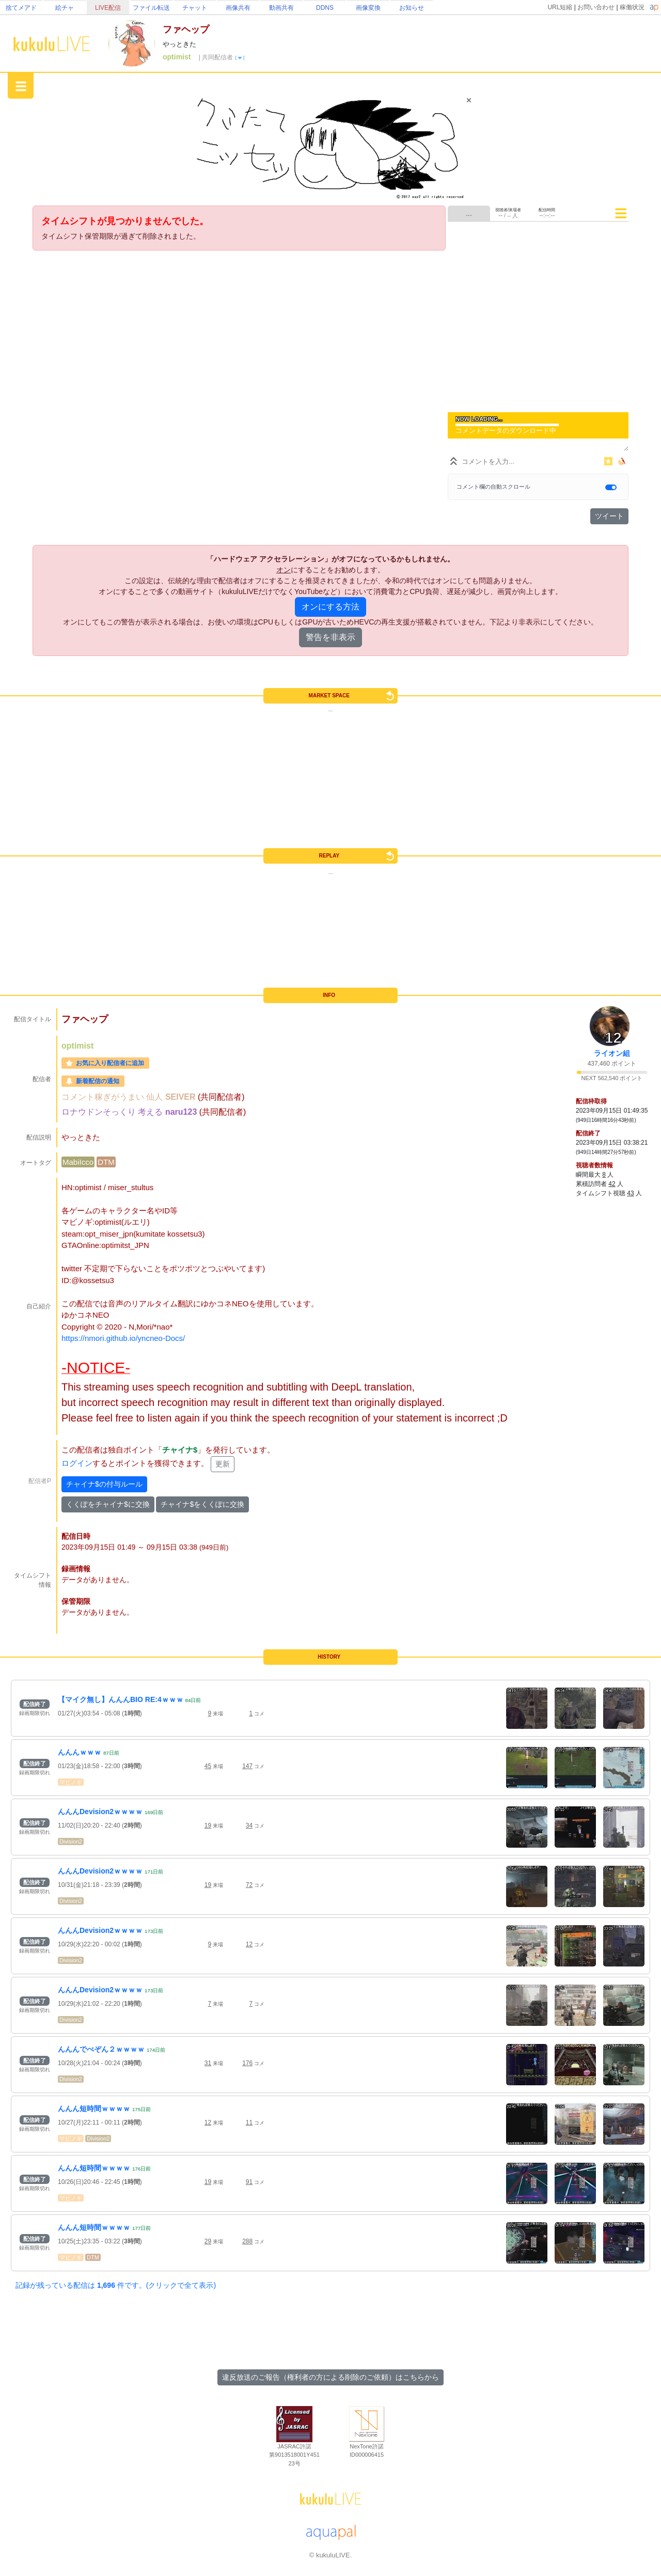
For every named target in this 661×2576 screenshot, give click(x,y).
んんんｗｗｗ (79, 1752)
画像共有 (238, 7)
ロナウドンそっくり (99, 1111)
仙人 (155, 1096)
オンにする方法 (330, 606)
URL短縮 (559, 7)
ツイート (609, 516)
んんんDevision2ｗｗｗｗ (100, 1811)
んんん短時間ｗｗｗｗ (94, 2108)
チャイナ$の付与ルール (104, 1484)
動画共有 (281, 7)
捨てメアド (21, 7)
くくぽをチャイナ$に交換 (108, 1504)
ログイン (76, 1463)
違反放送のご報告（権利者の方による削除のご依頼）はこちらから (330, 2377)
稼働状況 (632, 7)
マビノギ (70, 1782)
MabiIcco (77, 1162)
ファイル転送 (151, 7)
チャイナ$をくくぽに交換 (202, 1504)
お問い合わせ (596, 7)
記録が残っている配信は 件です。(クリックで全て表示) (115, 2285)
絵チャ (64, 7)
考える (151, 1111)
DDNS (325, 7)
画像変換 (368, 7)
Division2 (70, 1841)
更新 (222, 1464)
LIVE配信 (108, 7)
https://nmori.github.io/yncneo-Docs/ (123, 1338)
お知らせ (411, 7)
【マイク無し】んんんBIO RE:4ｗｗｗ (120, 1699)
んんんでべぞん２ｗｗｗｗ (101, 2049)
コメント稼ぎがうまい (103, 1096)
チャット (194, 7)
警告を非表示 (330, 637)
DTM (106, 1162)
